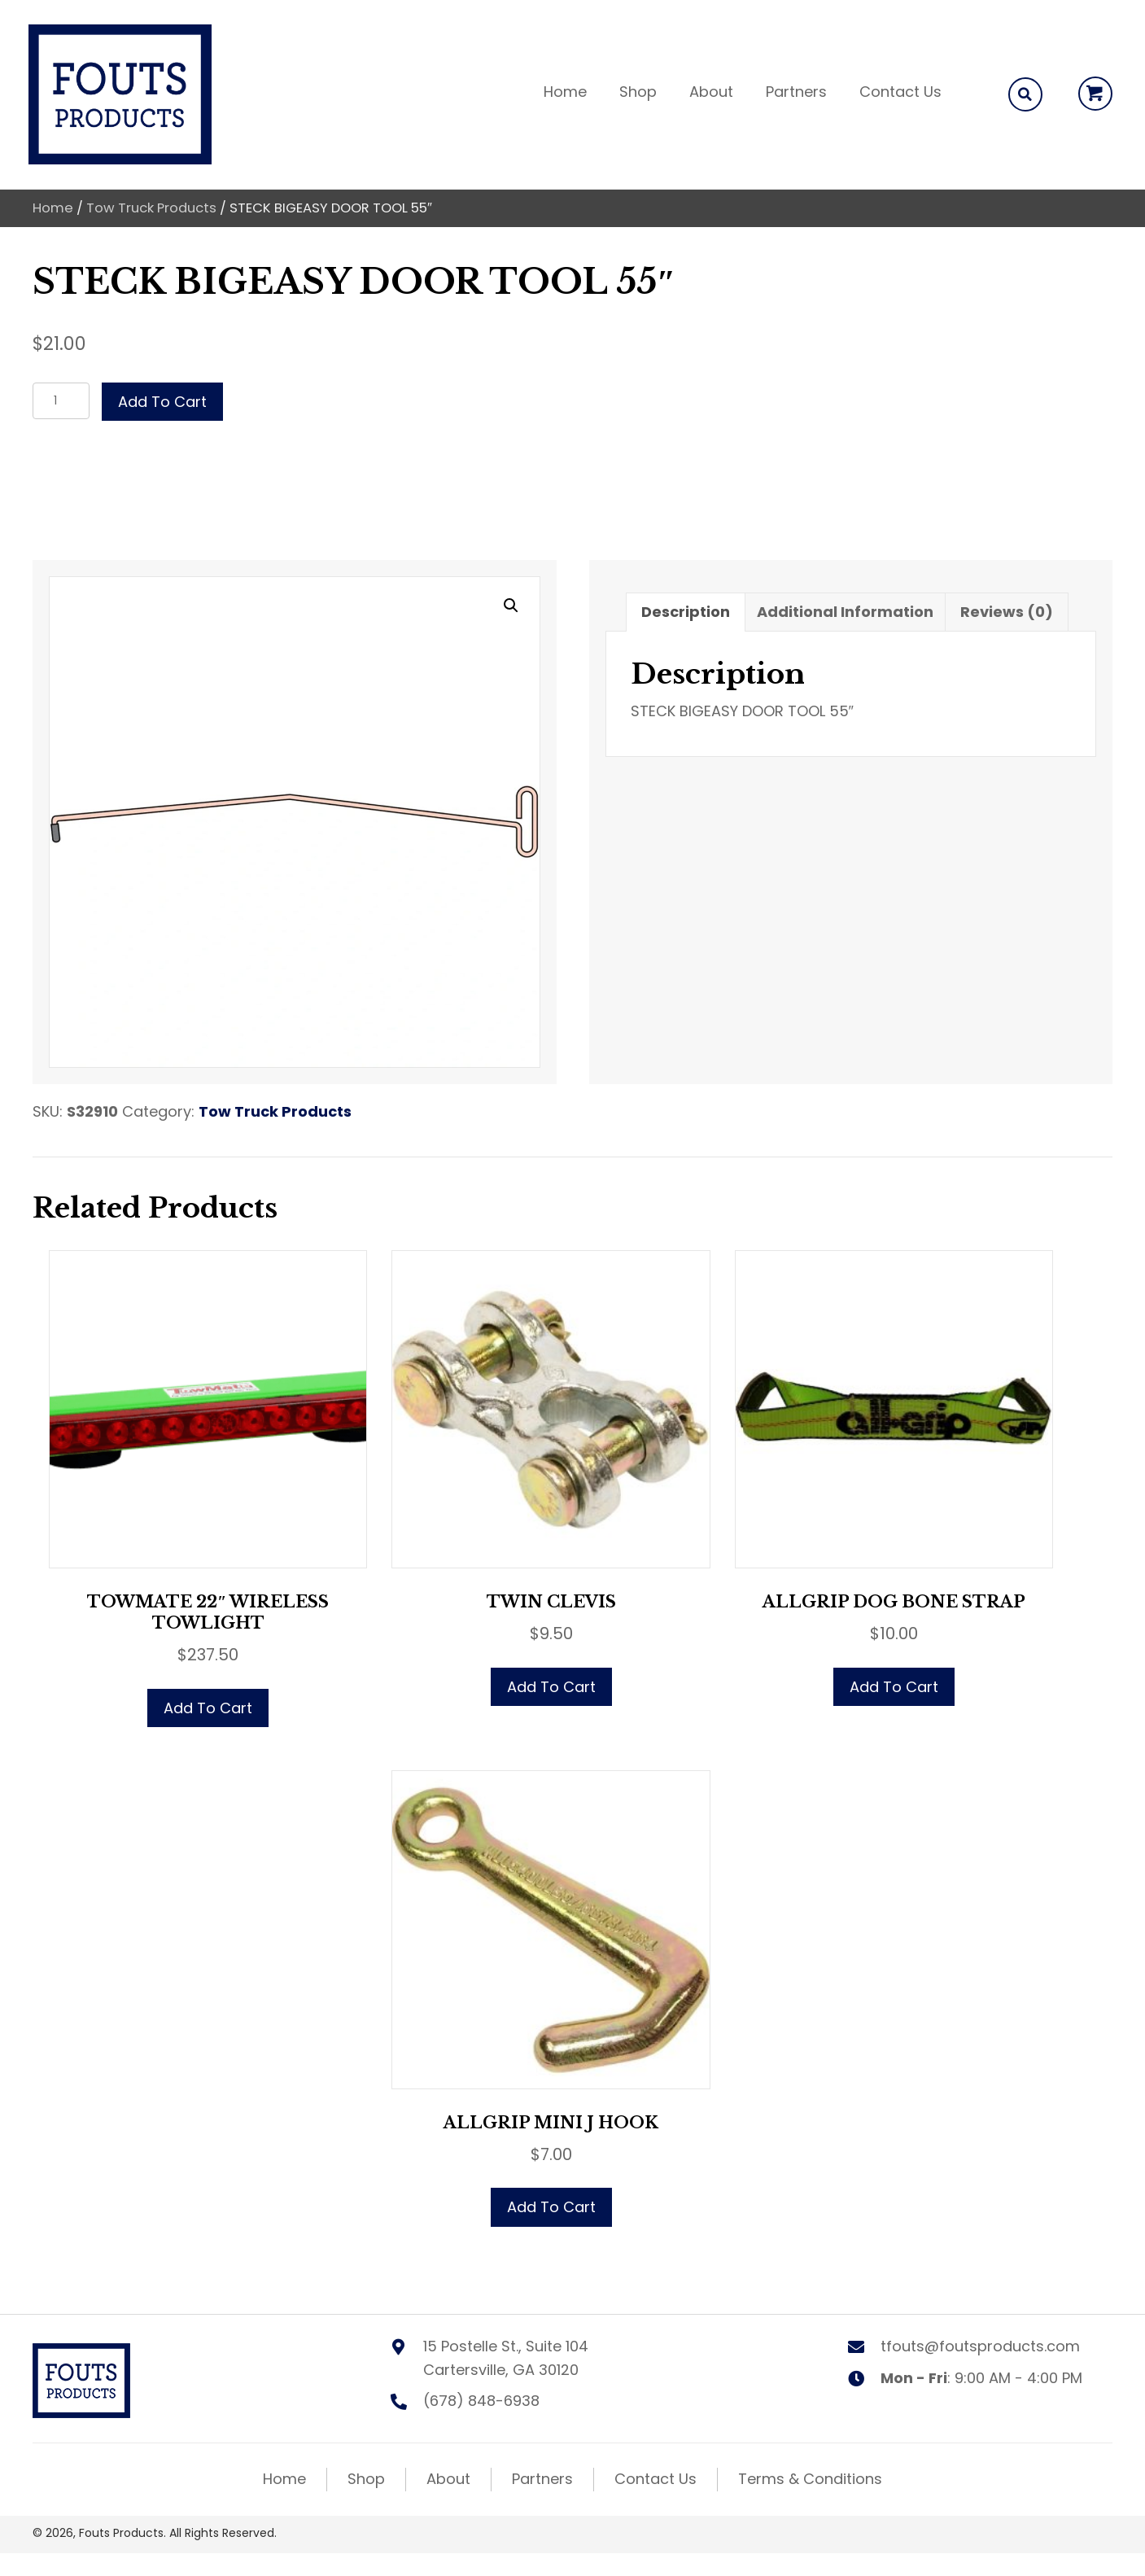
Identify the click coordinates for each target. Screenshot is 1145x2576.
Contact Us (655, 2479)
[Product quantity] (61, 401)
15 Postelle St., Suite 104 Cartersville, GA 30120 (505, 2358)
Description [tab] (685, 611)
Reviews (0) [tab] (1006, 611)
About (448, 2479)
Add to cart (162, 401)
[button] (1095, 94)
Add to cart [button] (208, 1708)
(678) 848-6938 (481, 2400)
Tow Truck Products (151, 208)
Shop (366, 2479)
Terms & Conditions (810, 2479)
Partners (542, 2479)
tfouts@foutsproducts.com (980, 2346)
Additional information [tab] (845, 611)
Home (53, 208)
